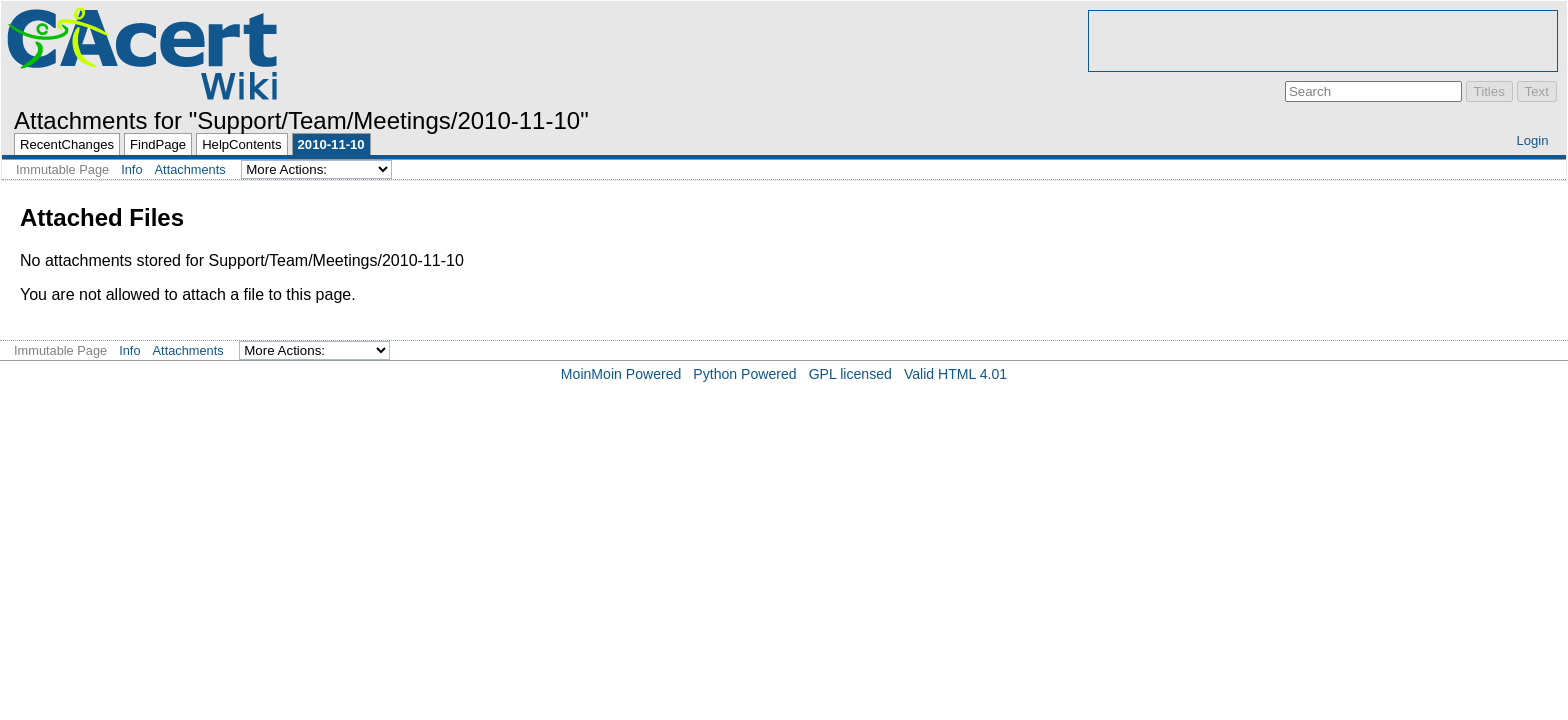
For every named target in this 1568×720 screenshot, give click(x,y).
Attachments (190, 169)
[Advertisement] (1323, 41)
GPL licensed (850, 374)
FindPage (158, 144)
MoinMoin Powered (621, 374)
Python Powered (744, 374)
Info (131, 169)
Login (1532, 140)
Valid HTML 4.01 (955, 374)
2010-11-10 (331, 144)
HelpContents (241, 144)
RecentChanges (67, 144)
